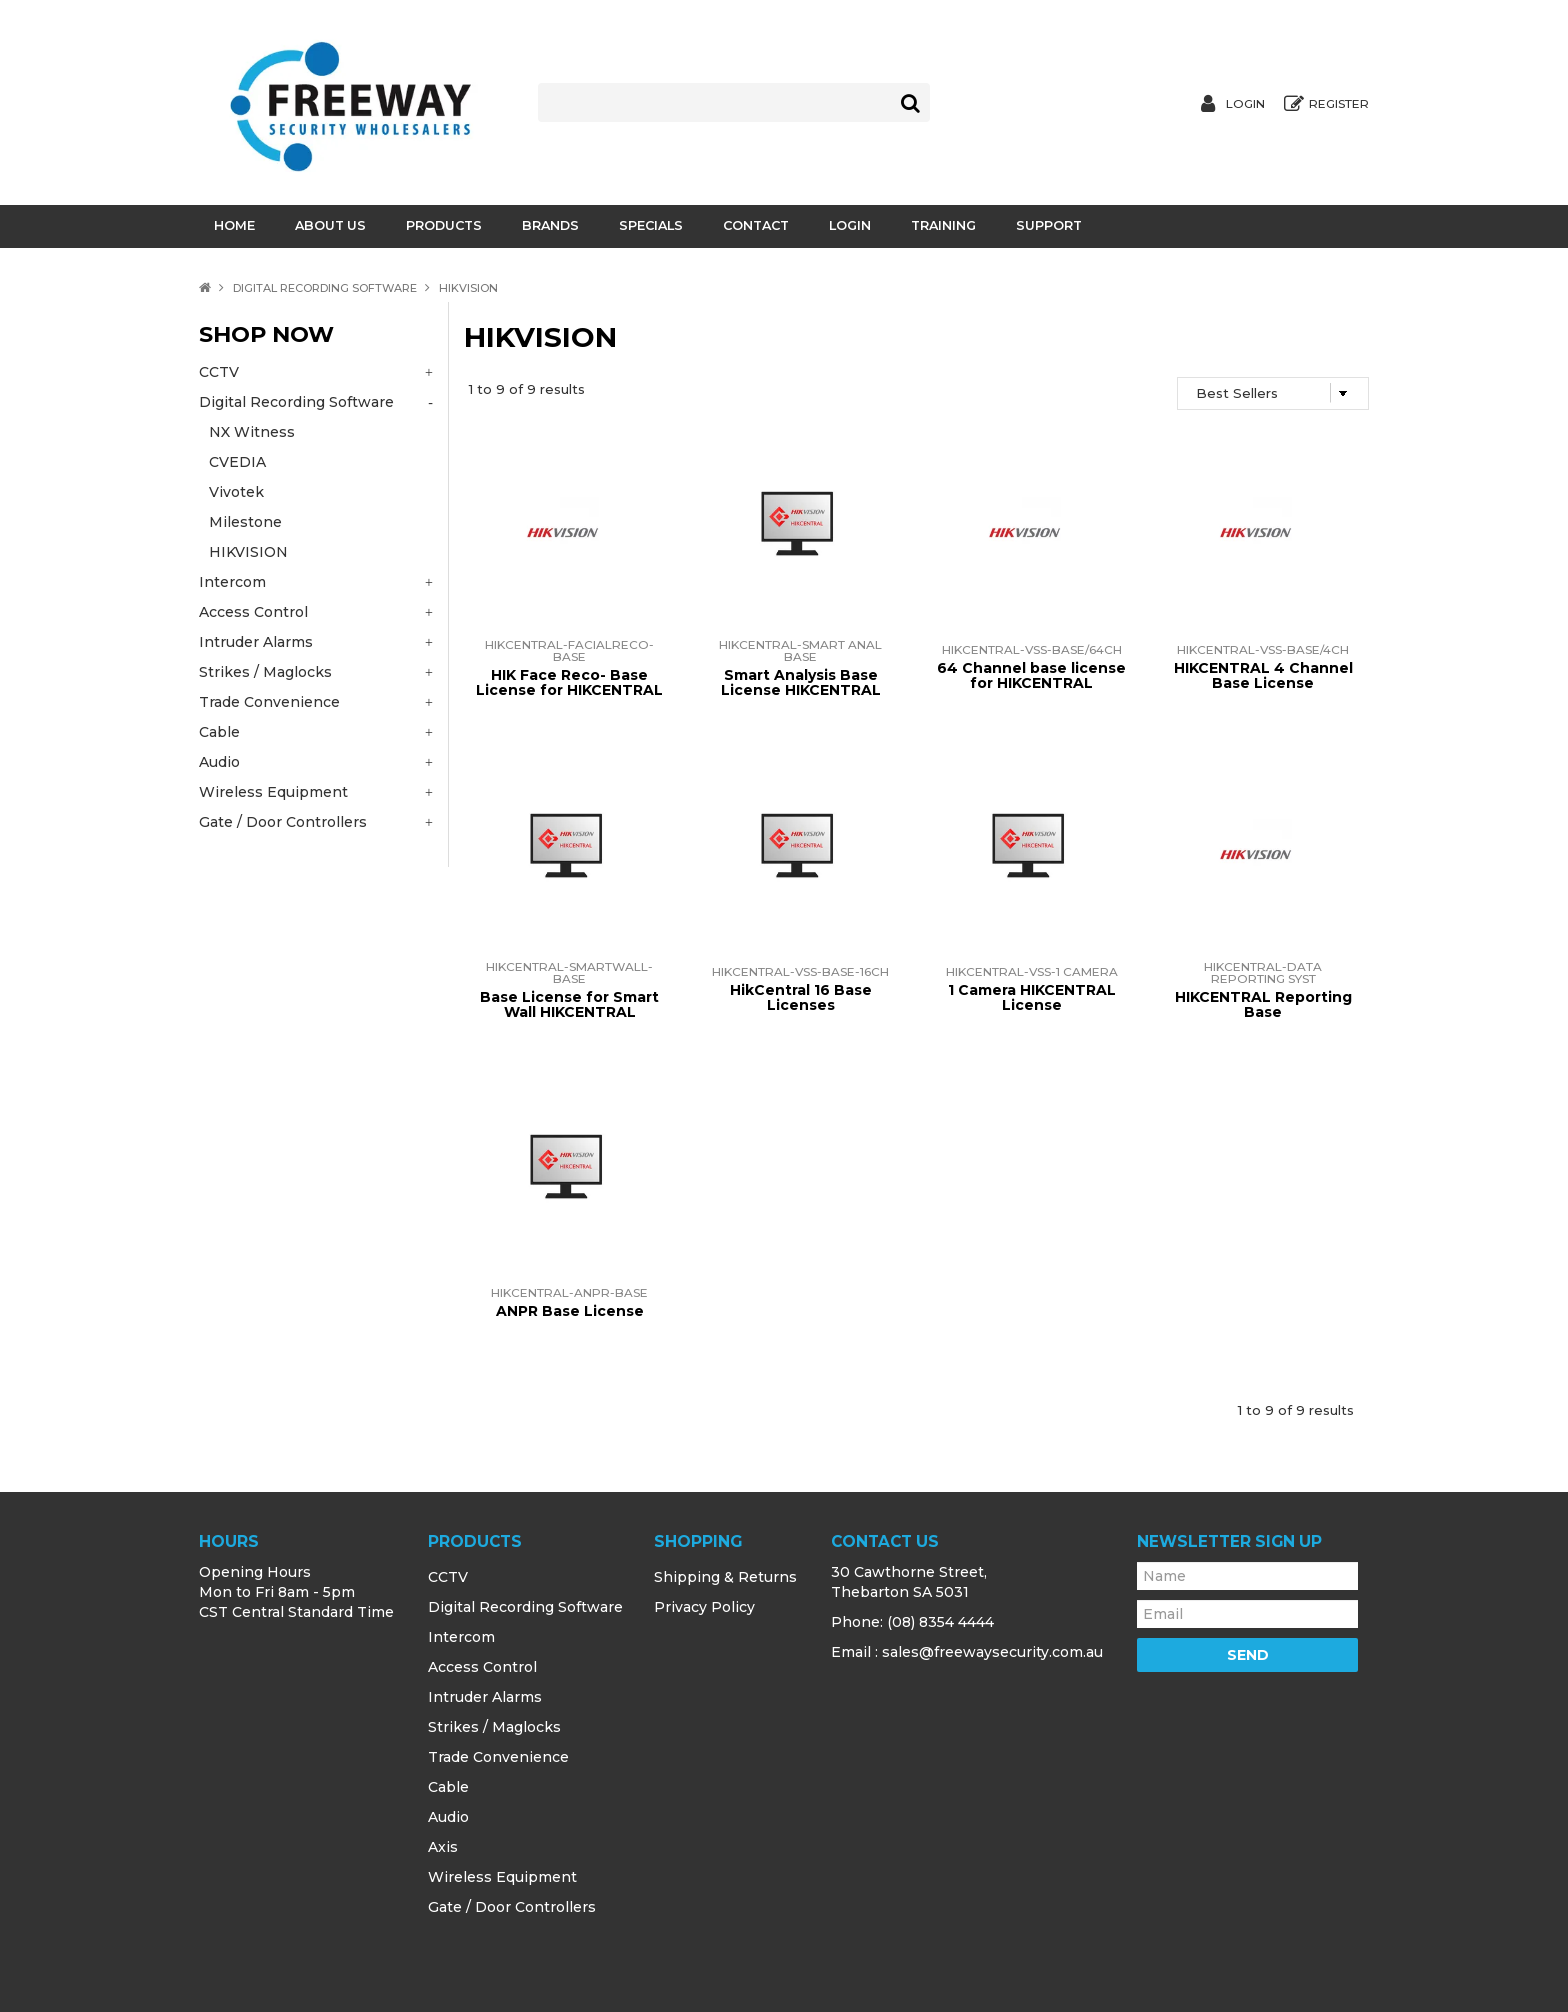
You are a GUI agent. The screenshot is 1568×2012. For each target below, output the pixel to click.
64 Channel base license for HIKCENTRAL (1031, 675)
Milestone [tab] (245, 522)
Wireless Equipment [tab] (273, 792)
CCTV (448, 1577)
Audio (448, 1817)
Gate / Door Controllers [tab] (283, 822)
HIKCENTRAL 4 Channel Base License (1263, 675)
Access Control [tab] (253, 612)
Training (943, 225)
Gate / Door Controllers (512, 1907)
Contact (756, 225)
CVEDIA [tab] (237, 462)
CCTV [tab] (219, 372)
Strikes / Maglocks (494, 1727)
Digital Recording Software (325, 288)
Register (1339, 104)
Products (444, 225)
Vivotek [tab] (236, 492)
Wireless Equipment (502, 1877)
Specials (651, 225)
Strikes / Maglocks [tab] (265, 672)
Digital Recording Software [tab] (296, 402)
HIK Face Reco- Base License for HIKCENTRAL (569, 682)
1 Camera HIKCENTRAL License (1032, 997)
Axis (443, 1847)
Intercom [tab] (232, 582)
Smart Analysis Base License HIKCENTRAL (801, 682)
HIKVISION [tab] (248, 552)
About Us (330, 225)
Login (1245, 104)
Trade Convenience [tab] (269, 702)
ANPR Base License (570, 1311)
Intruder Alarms (485, 1697)
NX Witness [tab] (252, 432)
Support (1049, 225)
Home (234, 225)
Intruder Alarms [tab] (256, 642)
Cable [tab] (219, 732)
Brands (550, 225)
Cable (448, 1787)
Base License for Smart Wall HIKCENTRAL (569, 1004)
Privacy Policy (704, 1607)
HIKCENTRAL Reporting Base (1263, 1004)
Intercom (461, 1637)
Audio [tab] (219, 762)
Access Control (482, 1667)
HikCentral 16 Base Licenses (801, 997)
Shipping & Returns (725, 1577)
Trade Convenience (498, 1757)
